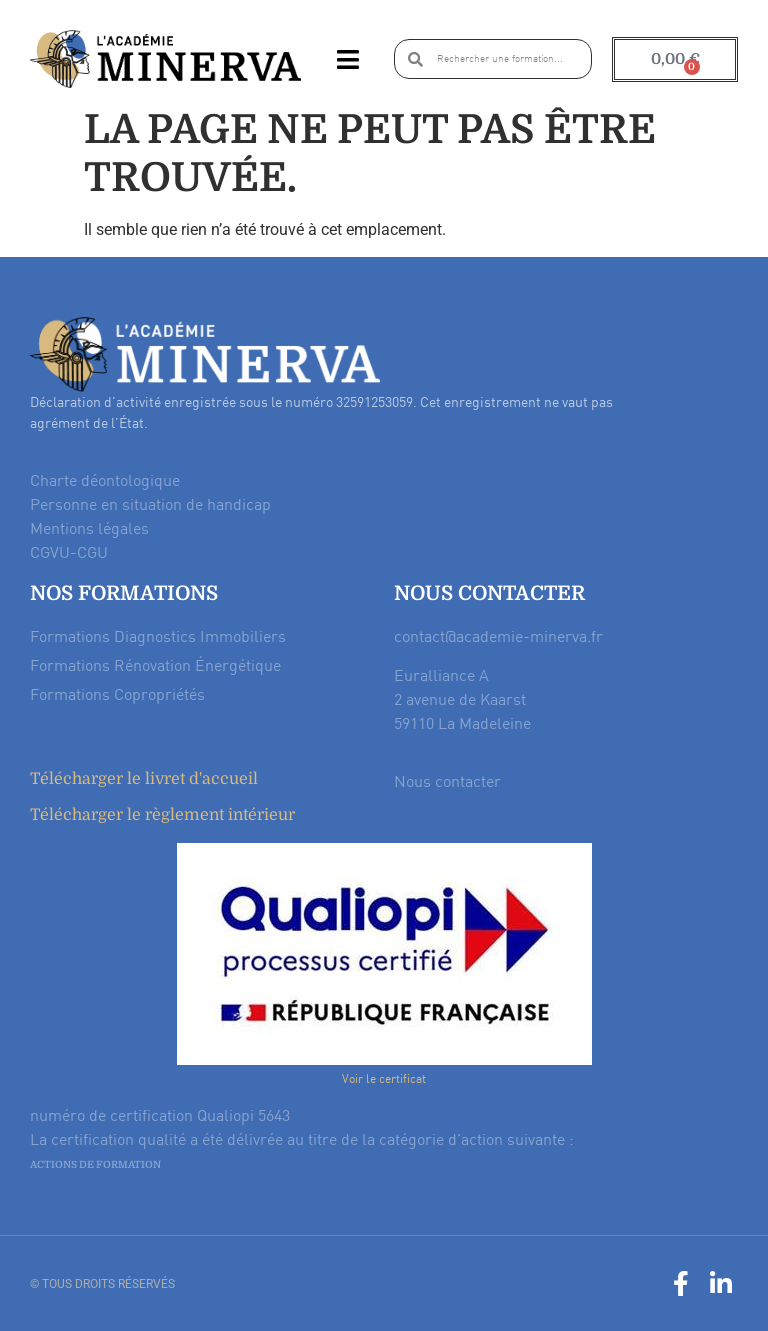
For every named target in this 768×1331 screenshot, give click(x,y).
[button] (347, 59)
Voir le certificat (384, 1078)
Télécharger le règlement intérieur (162, 815)
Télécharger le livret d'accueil (144, 779)
